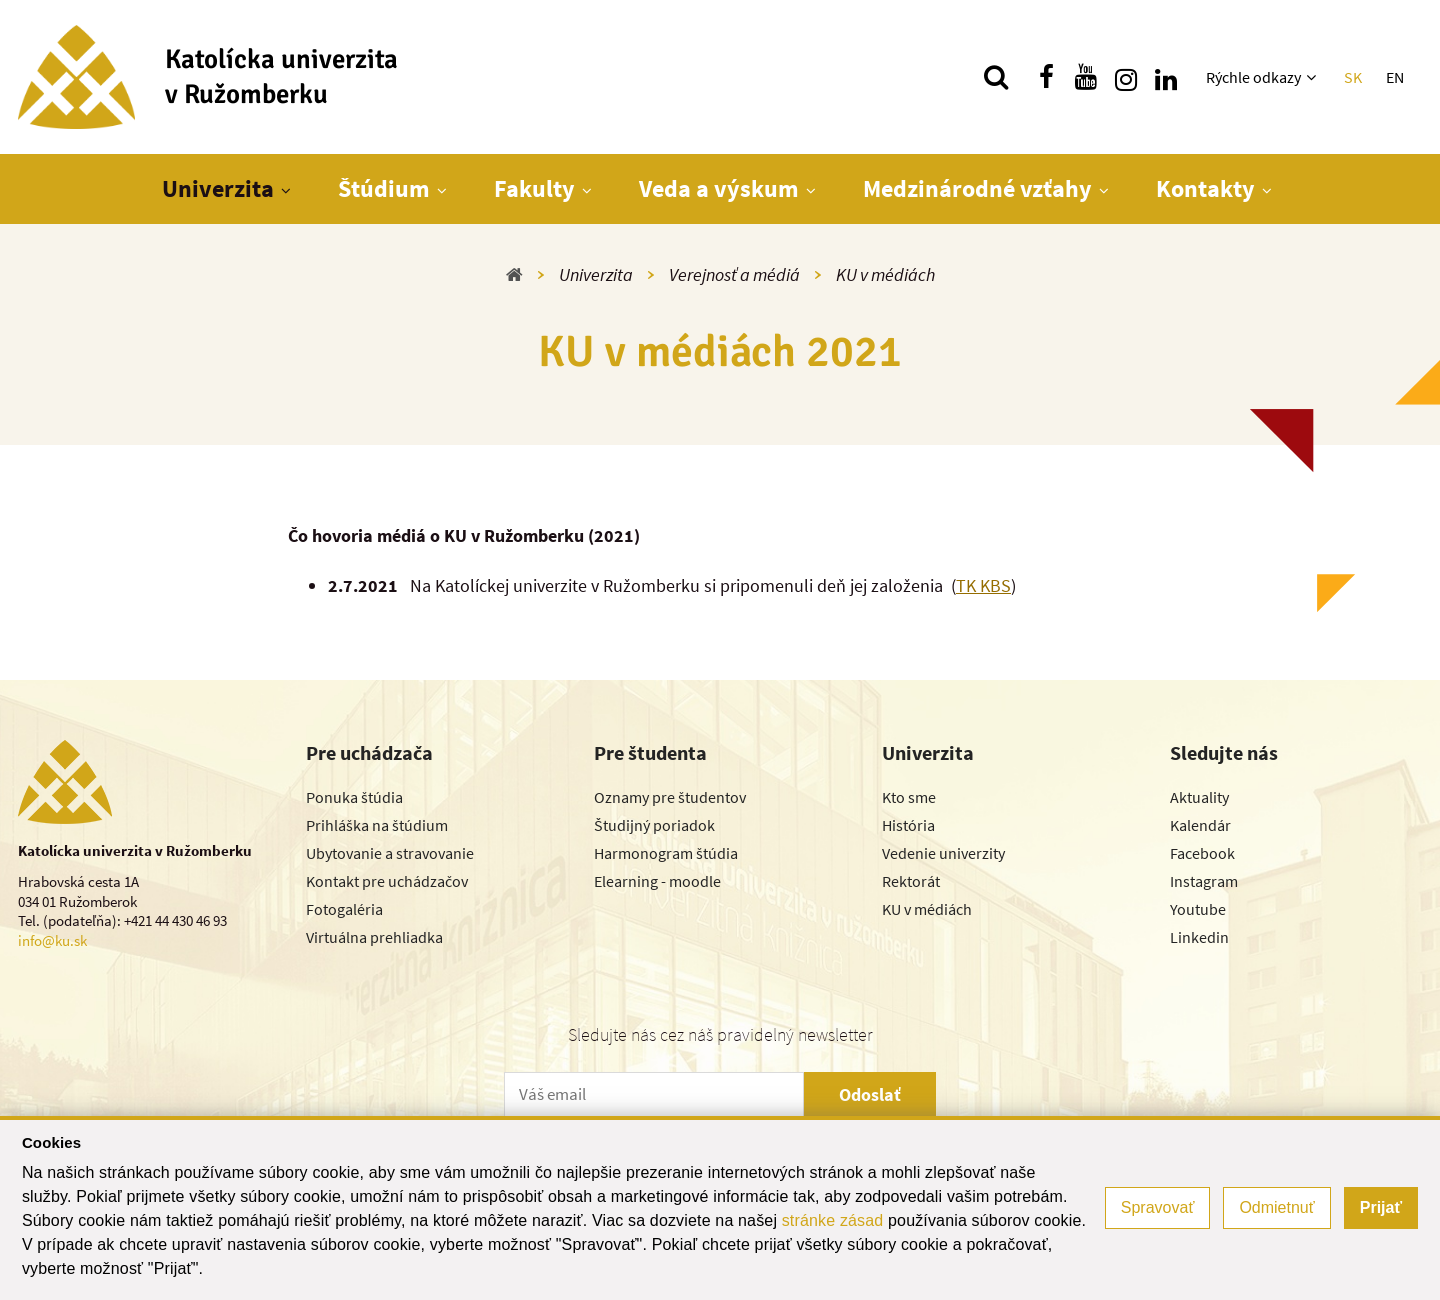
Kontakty (1205, 188)
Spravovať (1158, 1207)
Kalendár (1200, 825)
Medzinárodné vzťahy (977, 188)
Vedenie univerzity (943, 853)
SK (1353, 77)
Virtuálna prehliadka (374, 937)
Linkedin (1199, 937)
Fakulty (534, 188)
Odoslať (870, 1094)
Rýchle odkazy (1253, 77)
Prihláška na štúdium (377, 825)
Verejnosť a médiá (734, 274)
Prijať (1381, 1207)
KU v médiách (885, 274)
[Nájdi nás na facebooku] (1046, 77)
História (908, 825)
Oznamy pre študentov (670, 797)
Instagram (1204, 881)
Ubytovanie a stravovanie (390, 853)
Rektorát (911, 881)
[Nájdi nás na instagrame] (1126, 77)
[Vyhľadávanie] (996, 77)
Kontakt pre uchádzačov (387, 881)
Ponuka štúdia (354, 797)
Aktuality (1199, 797)
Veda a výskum (719, 188)
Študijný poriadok (654, 825)
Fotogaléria (344, 909)
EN (1395, 77)
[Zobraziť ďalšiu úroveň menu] (1313, 77)
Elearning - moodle (657, 881)
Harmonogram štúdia (666, 853)
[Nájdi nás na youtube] (1086, 77)
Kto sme (909, 797)
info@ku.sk (52, 940)
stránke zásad (833, 1220)
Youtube (1198, 909)
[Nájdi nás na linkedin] (1166, 77)
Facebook (1202, 853)
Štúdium (384, 188)
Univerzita (218, 188)
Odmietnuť (1276, 1207)
